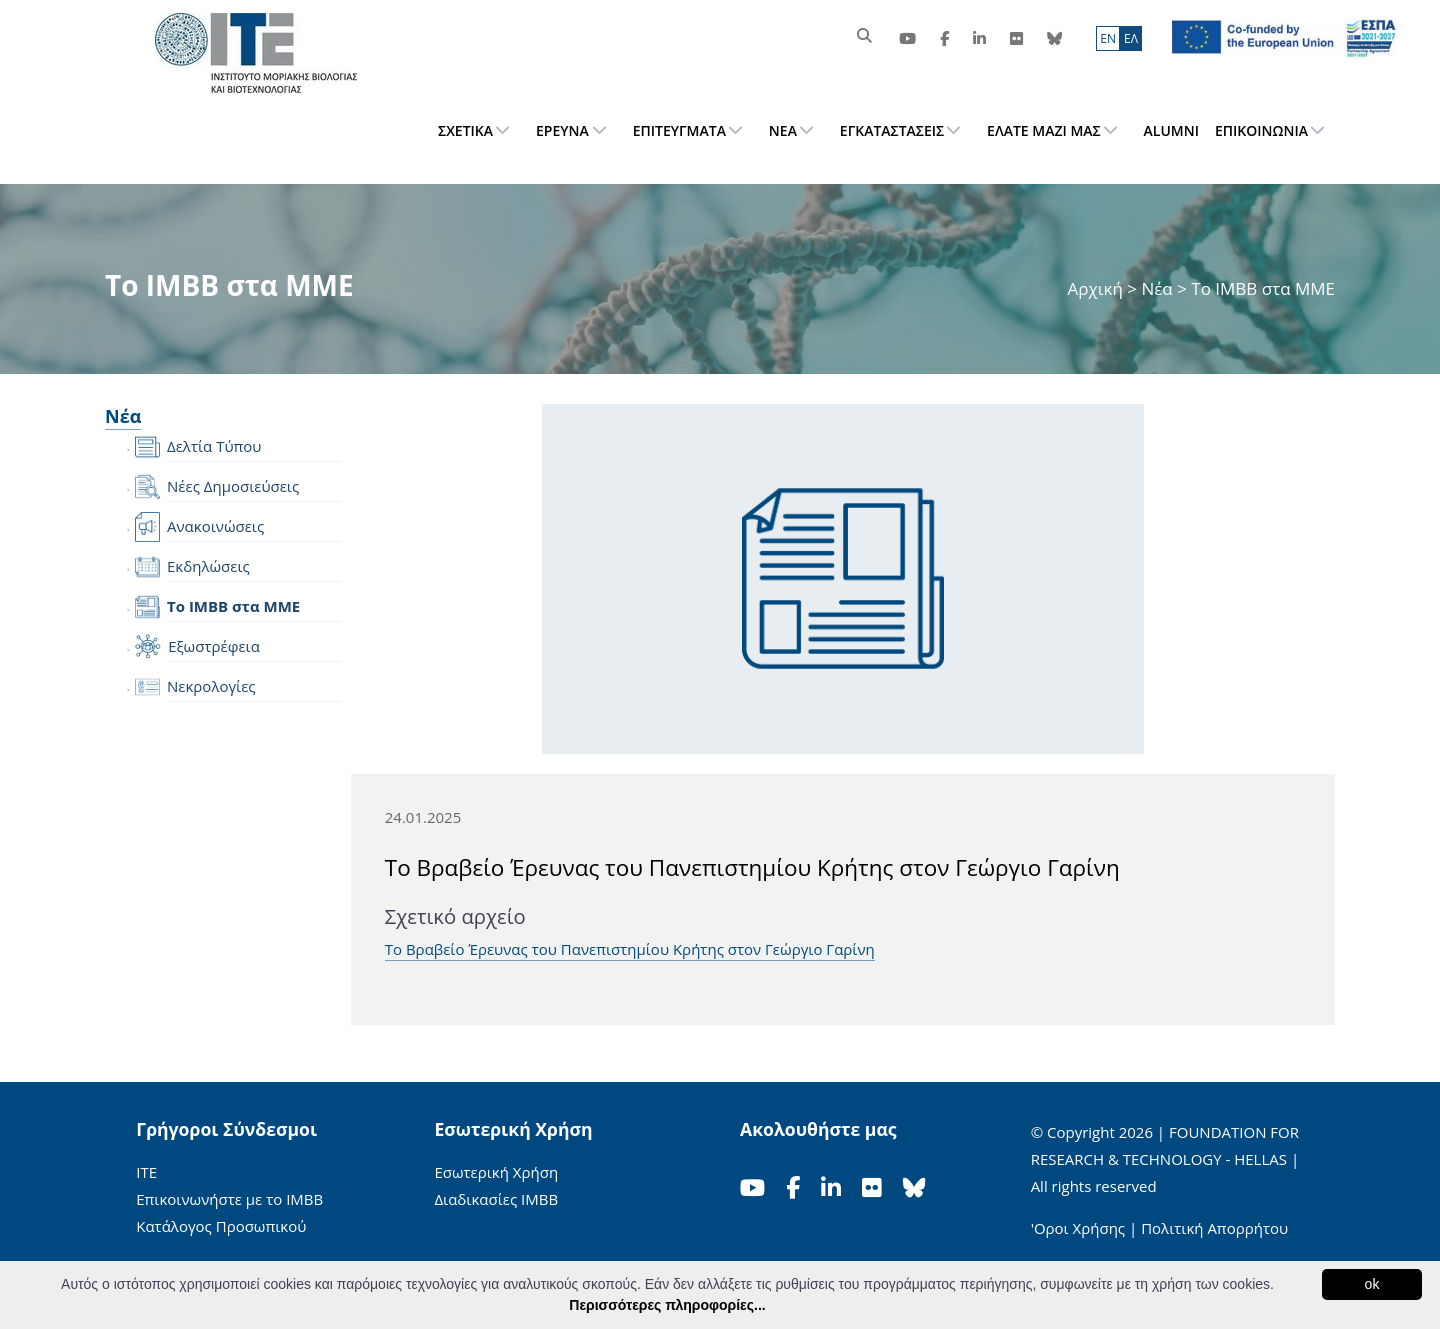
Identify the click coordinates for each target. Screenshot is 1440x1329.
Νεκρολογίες (211, 686)
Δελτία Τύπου (214, 446)
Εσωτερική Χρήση (496, 1172)
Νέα (1156, 288)
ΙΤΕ (146, 1172)
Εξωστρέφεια (214, 646)
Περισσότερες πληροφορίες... (667, 1305)
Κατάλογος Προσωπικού (221, 1226)
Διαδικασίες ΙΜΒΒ (496, 1199)
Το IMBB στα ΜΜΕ (233, 606)
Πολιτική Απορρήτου (1214, 1228)
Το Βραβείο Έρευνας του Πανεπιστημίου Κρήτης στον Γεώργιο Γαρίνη (630, 949)
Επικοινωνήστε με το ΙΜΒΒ (229, 1199)
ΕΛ (1131, 38)
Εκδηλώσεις (208, 566)
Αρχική (1098, 288)
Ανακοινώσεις (215, 526)
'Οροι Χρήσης (1078, 1228)
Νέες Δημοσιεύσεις (233, 486)
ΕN (1108, 38)
